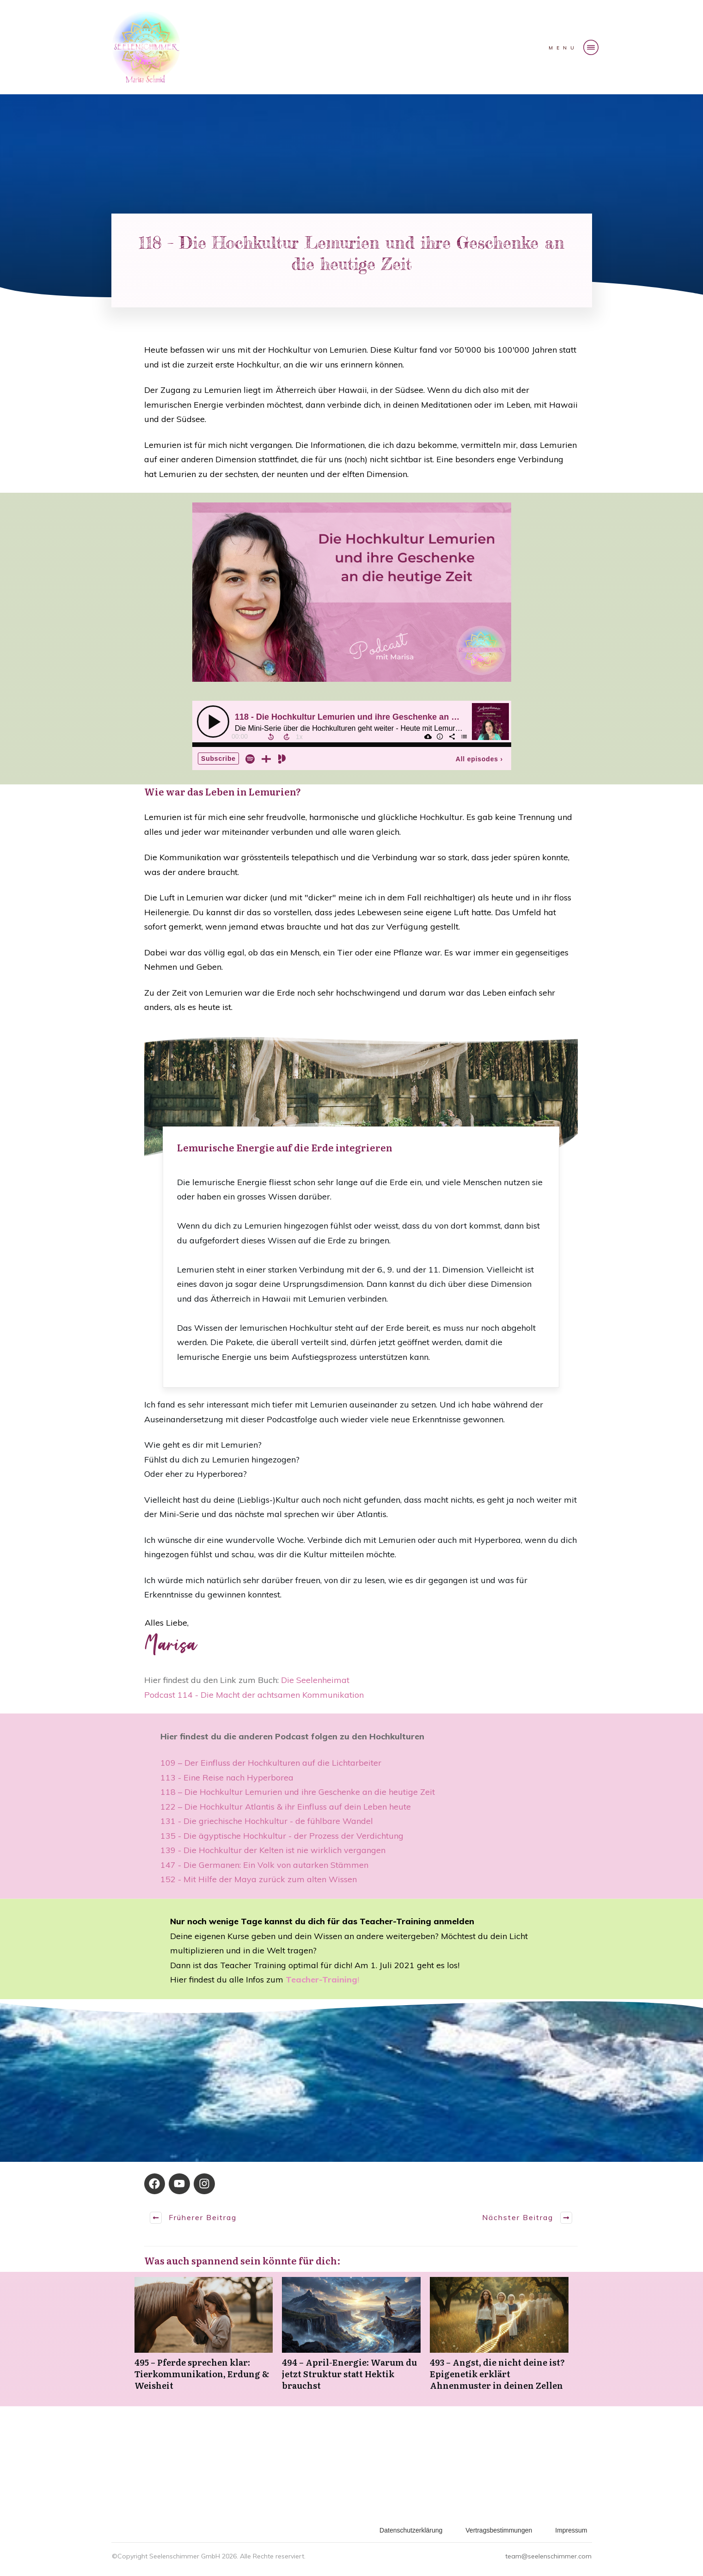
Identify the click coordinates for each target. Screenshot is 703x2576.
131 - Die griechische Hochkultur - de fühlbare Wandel (266, 1821)
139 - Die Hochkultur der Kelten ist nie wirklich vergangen (272, 1850)
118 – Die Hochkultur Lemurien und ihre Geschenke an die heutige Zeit (297, 1792)
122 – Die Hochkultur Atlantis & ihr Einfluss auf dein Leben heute (285, 1806)
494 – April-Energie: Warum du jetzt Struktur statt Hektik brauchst (351, 2339)
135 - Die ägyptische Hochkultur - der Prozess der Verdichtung (281, 1835)
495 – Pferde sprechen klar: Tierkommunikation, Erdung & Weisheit (203, 2339)
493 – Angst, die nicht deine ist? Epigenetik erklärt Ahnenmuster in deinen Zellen (499, 2339)
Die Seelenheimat (315, 1680)
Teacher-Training (321, 1979)
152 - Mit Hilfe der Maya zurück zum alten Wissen (258, 1879)
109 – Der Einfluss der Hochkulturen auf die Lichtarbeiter (270, 1762)
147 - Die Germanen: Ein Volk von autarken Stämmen (264, 1865)
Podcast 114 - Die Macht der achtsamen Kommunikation (255, 1694)
